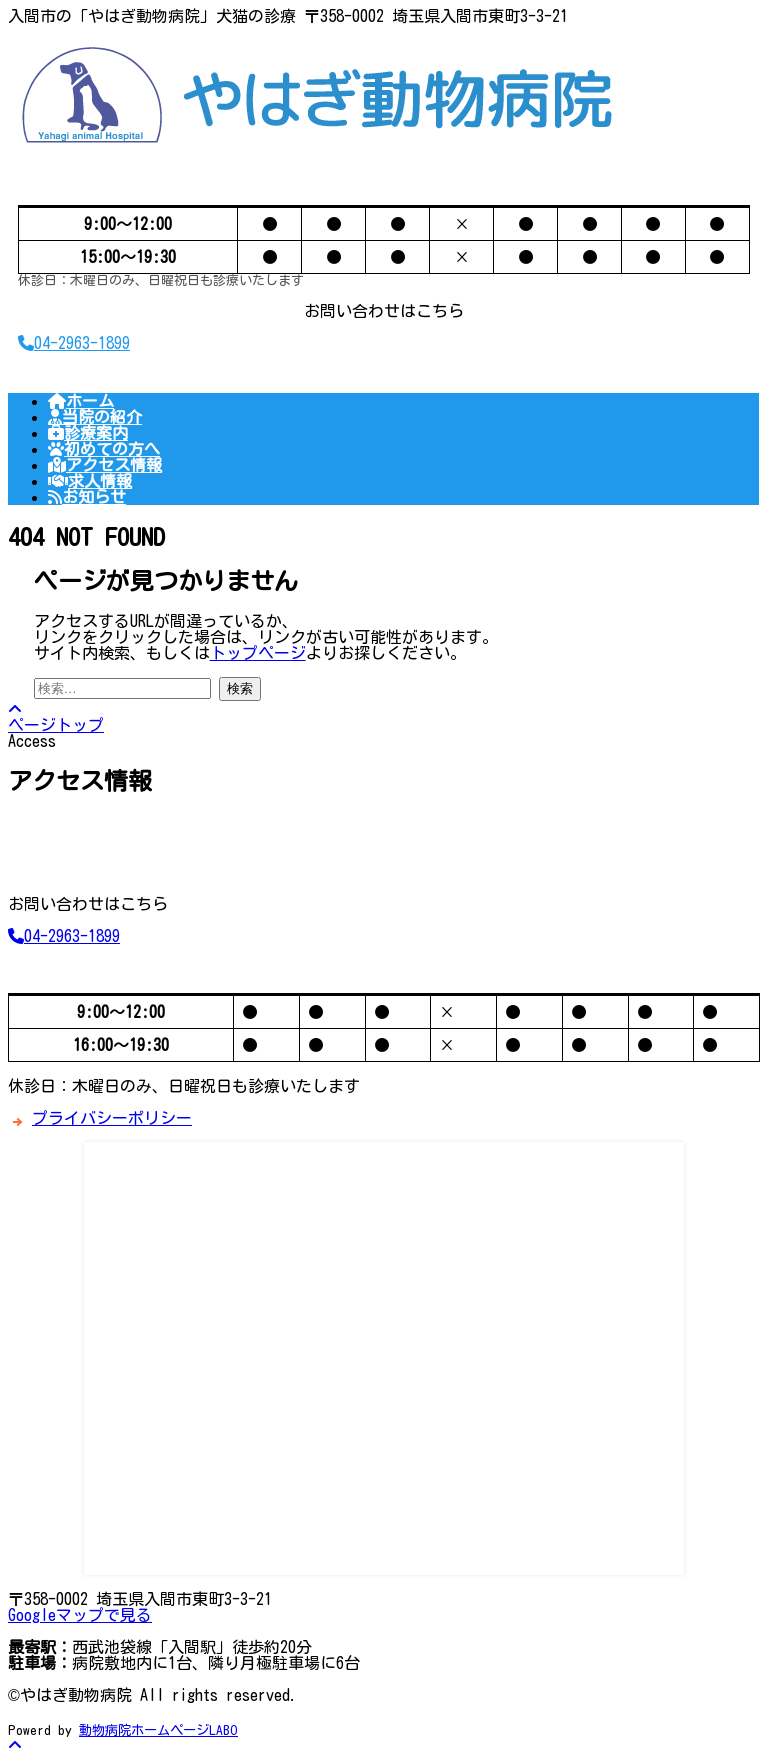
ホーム (81, 401)
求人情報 (90, 481)
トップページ (258, 653)
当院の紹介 (95, 417)
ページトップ (56, 717)
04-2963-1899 (74, 343)
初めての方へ (104, 449)
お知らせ (87, 497)
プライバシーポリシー (112, 1118)
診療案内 (88, 433)
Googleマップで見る (80, 1615)
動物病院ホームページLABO (158, 1730)
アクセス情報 (105, 465)
